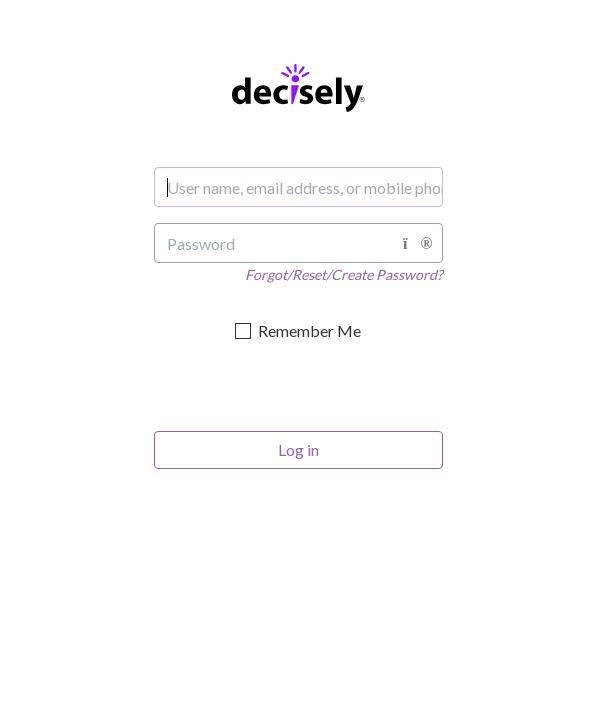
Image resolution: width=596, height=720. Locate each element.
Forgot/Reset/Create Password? (344, 274)
